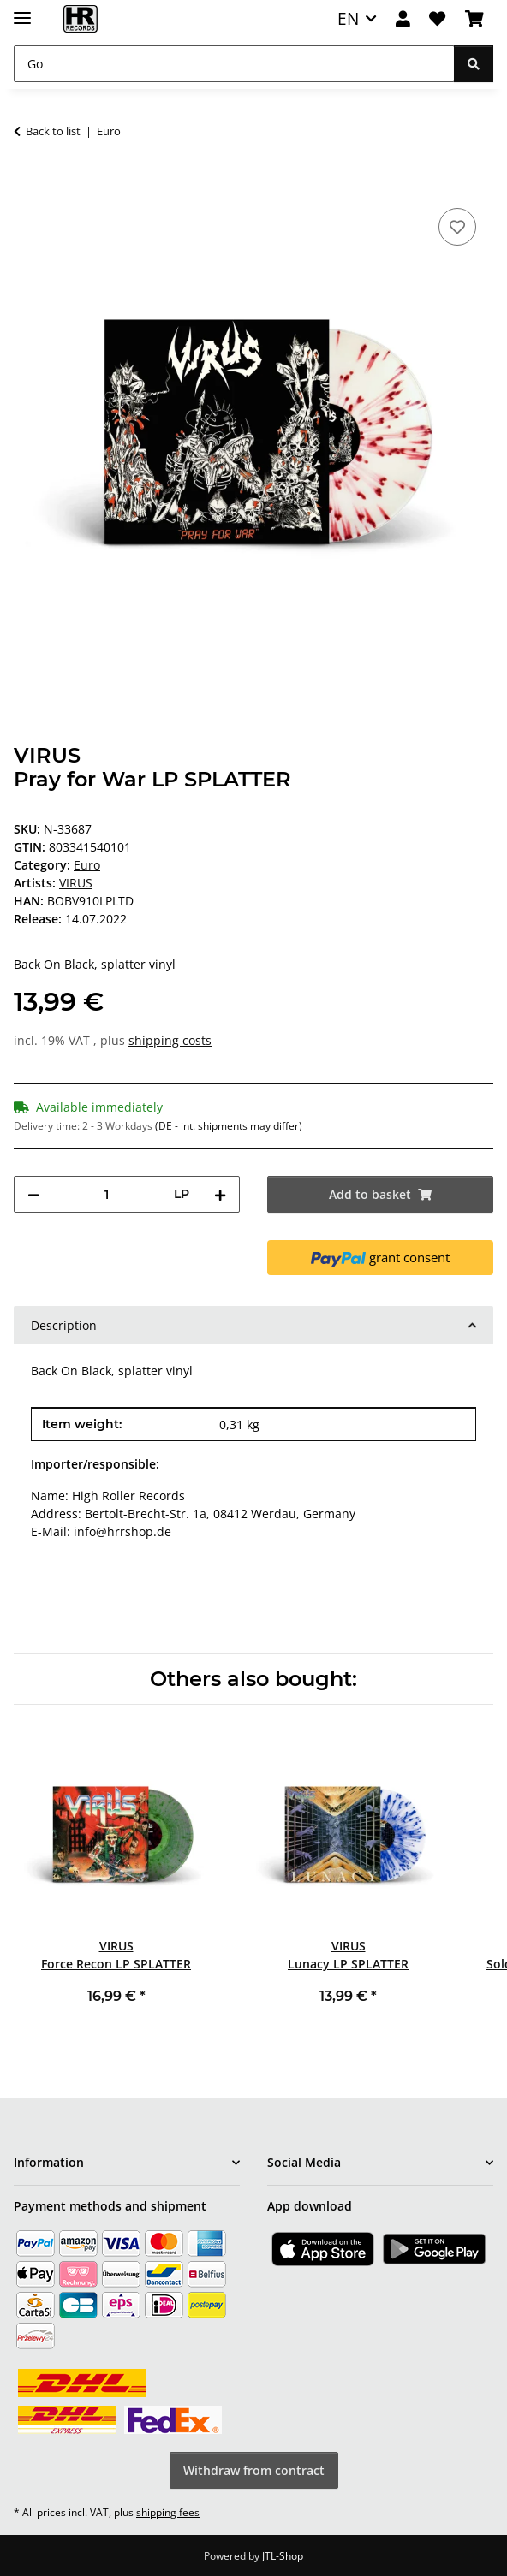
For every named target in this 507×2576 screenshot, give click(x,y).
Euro (87, 865)
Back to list (53, 131)
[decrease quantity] (33, 1194)
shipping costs (170, 1040)
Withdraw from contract (254, 2470)
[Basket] (474, 19)
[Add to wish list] (457, 227)
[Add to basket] (27, 184)
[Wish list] (437, 19)
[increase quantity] (220, 1194)
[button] (403, 19)
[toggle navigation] (22, 10)
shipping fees (168, 2512)
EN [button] (348, 18)
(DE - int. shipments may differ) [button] (228, 1126)
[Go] (234, 63)
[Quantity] (106, 1194)
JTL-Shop (282, 2556)
